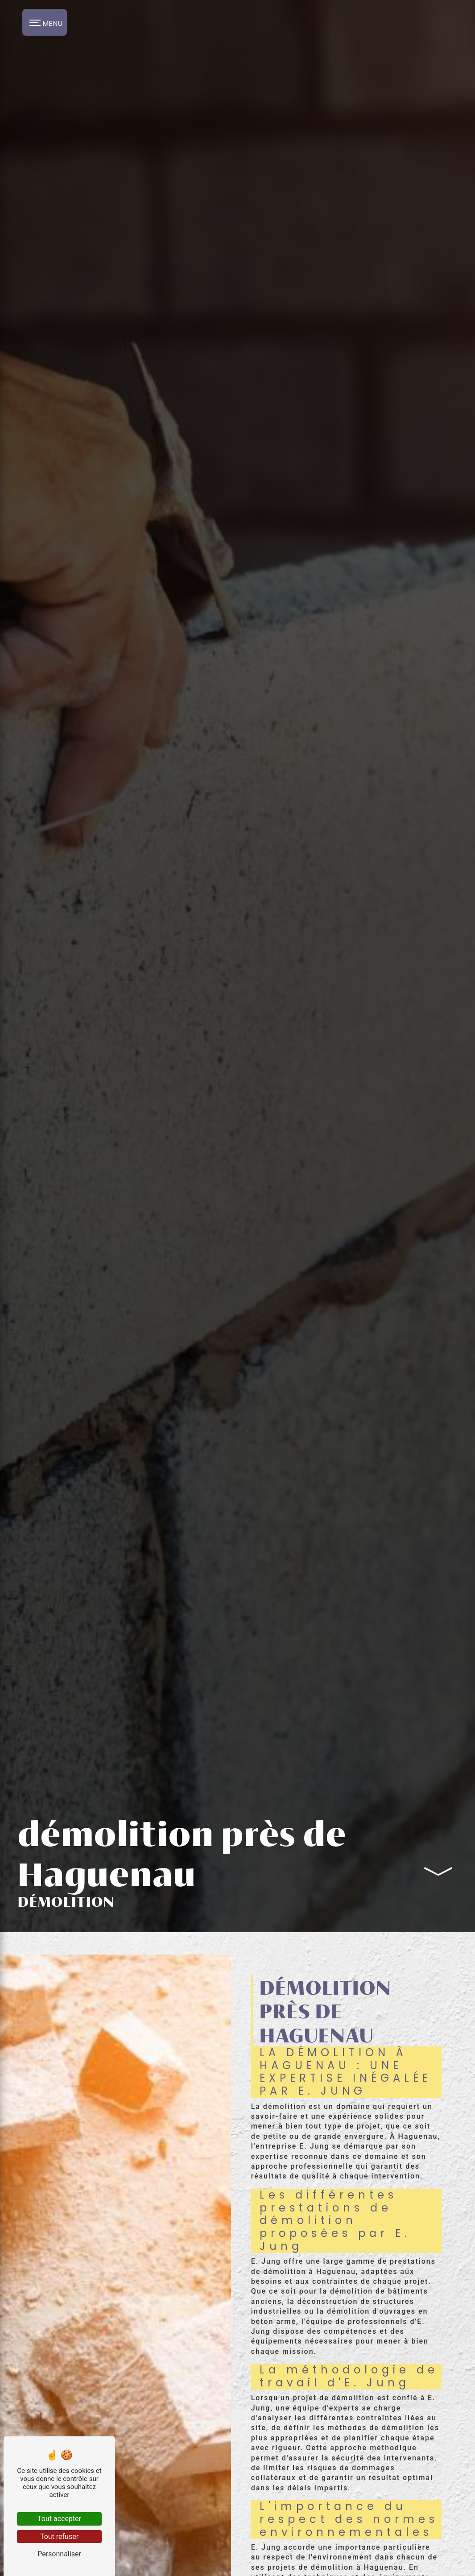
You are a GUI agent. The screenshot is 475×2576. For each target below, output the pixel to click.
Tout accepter (59, 2518)
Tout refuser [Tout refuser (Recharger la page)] (59, 2536)
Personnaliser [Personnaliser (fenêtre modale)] (59, 2554)
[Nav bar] (44, 22)
